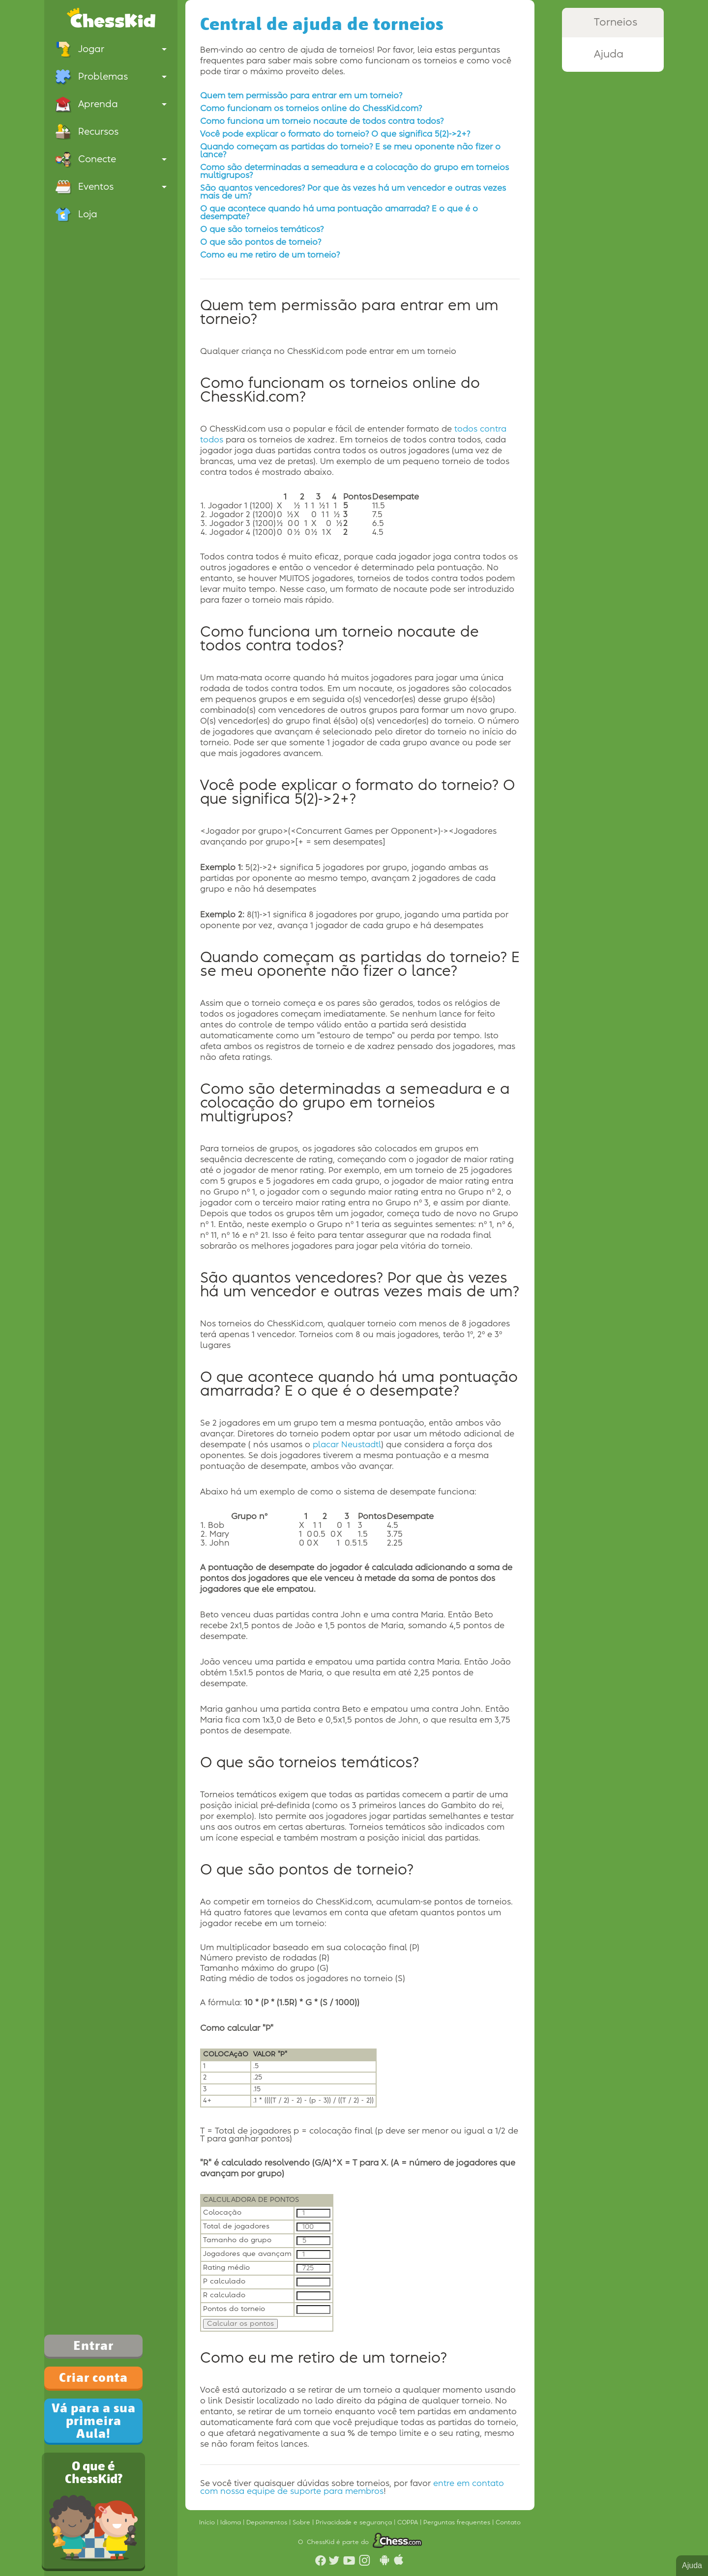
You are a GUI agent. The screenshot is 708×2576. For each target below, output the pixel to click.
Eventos (111, 187)
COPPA (408, 2522)
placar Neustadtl (347, 1445)
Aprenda (111, 104)
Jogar (111, 49)
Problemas (111, 77)
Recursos (86, 132)
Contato (508, 2522)
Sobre (302, 2522)
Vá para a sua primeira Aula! (94, 2420)
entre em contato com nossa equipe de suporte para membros (352, 2487)
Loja (76, 214)
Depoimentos (267, 2522)
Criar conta (93, 2377)
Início (208, 2522)
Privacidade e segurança (355, 2522)
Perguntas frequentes (457, 2522)
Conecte (111, 159)
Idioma (231, 2522)
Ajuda (692, 2565)
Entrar (93, 2345)
